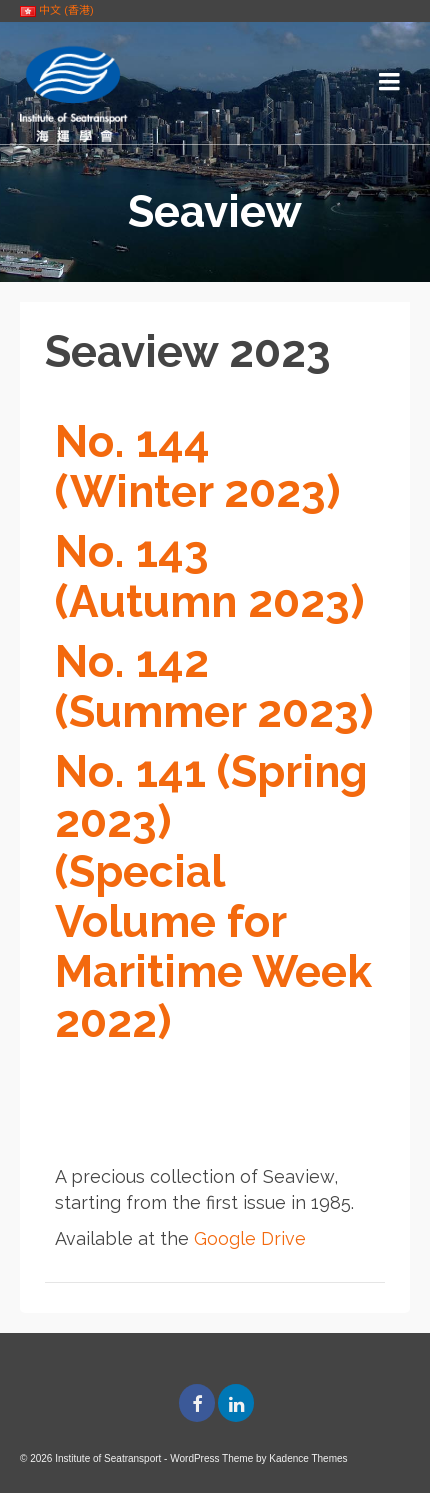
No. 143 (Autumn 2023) (210, 576)
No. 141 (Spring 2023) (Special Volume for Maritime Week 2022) (213, 896)
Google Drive (250, 1238)
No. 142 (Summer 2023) (214, 686)
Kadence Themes (308, 1458)
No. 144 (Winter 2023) (198, 466)
